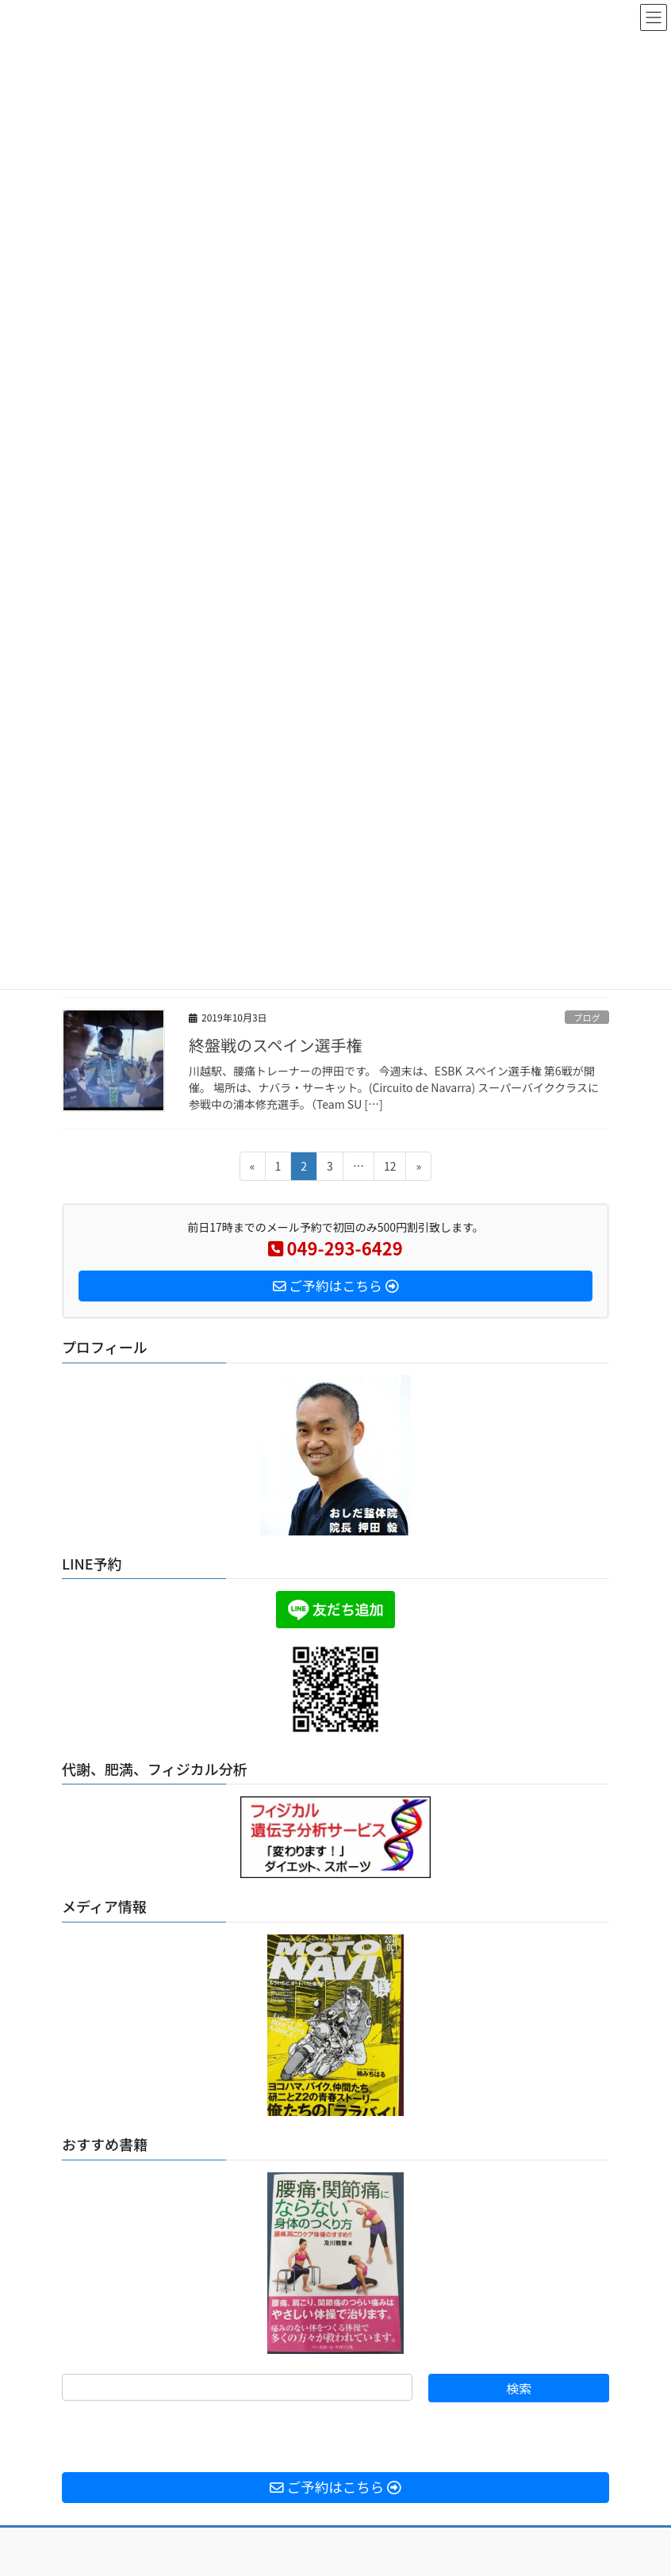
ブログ (586, 1017)
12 (390, 1168)
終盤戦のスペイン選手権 (275, 1044)
